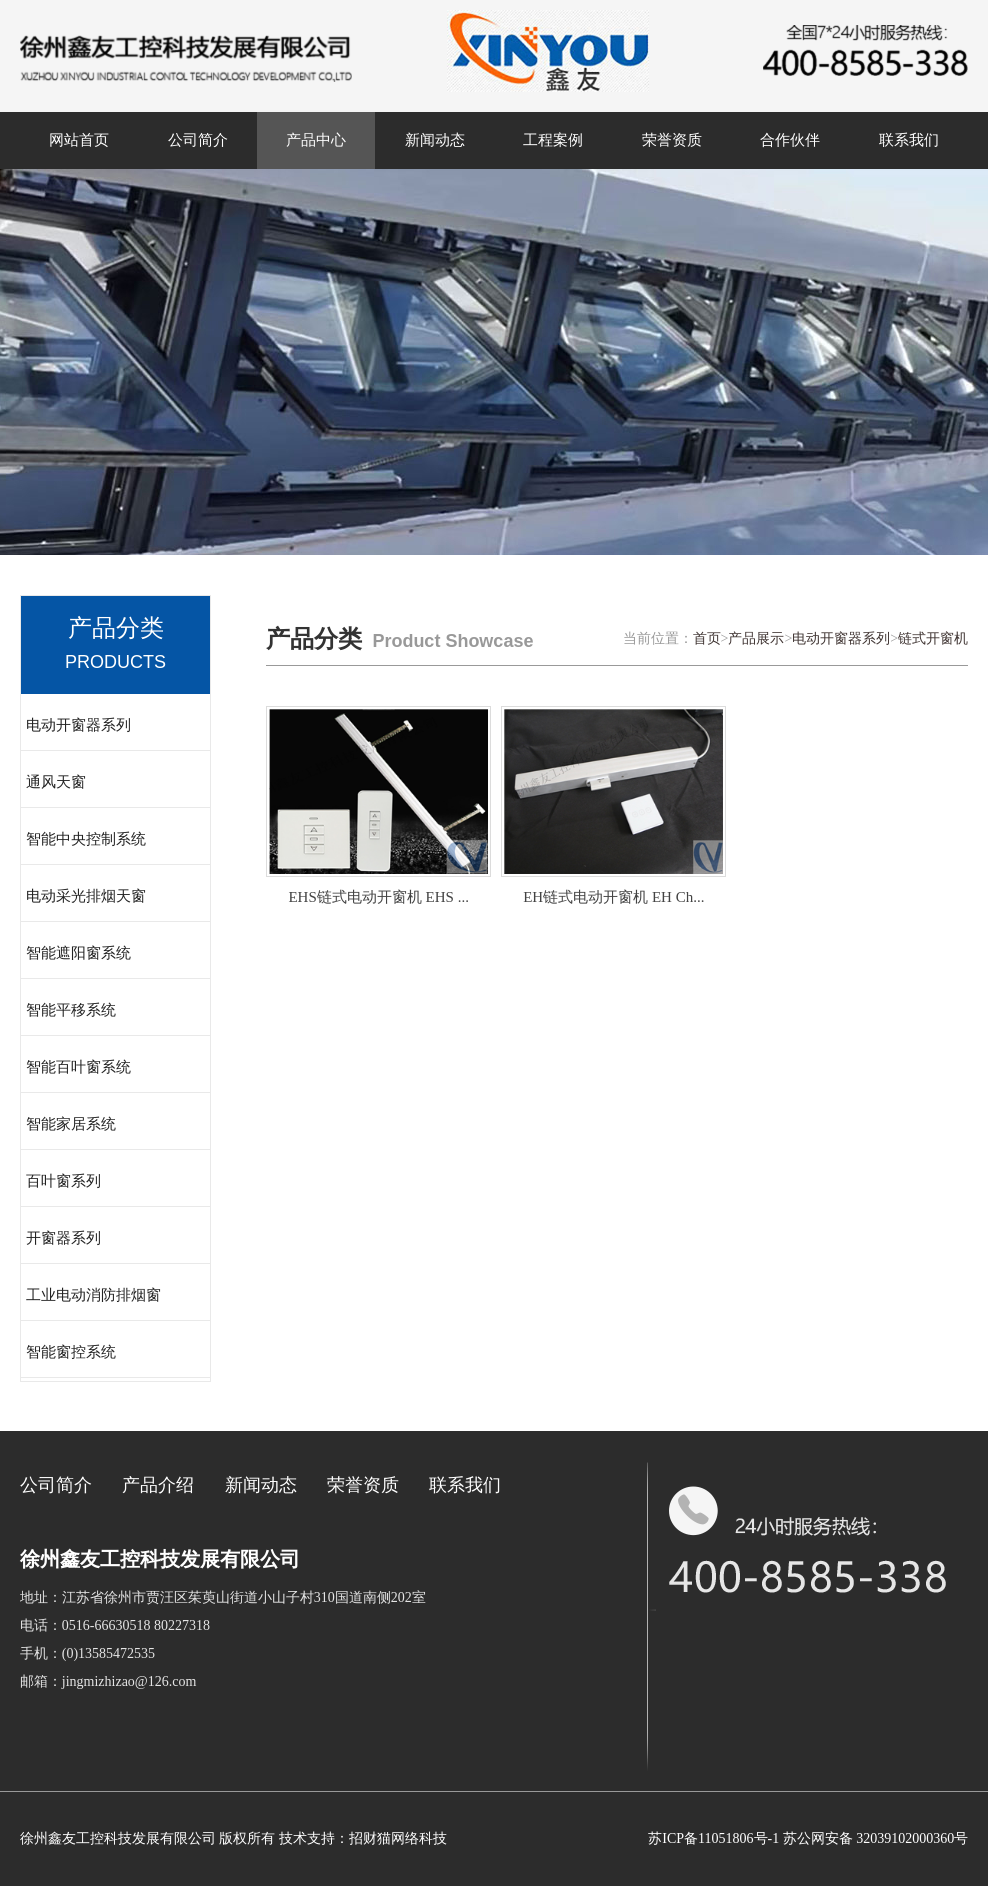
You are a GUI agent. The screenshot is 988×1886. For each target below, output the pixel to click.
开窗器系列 (63, 1238)
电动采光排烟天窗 (86, 896)
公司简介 (198, 140)
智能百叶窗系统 (78, 1067)
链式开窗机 (933, 638)
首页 (707, 638)
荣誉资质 (672, 140)
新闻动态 (435, 140)
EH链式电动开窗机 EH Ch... (613, 897)
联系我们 (909, 140)
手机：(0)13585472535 (87, 1653)
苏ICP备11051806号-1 (713, 1838)
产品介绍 (158, 1485)
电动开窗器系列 (78, 725)
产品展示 (756, 638)
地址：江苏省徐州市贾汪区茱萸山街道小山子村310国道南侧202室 (223, 1597)
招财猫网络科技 (398, 1838)
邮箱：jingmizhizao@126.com (108, 1681)
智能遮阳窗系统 (78, 953)
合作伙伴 (790, 140)
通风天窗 (56, 782)
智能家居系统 (71, 1124)
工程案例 (553, 140)
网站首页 (79, 140)
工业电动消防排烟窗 (93, 1295)
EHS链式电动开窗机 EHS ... (378, 897)
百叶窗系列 (63, 1181)
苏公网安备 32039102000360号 (876, 1838)
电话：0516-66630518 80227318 (115, 1625)
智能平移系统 (71, 1010)
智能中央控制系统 (86, 839)
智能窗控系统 (71, 1352)
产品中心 (316, 140)
